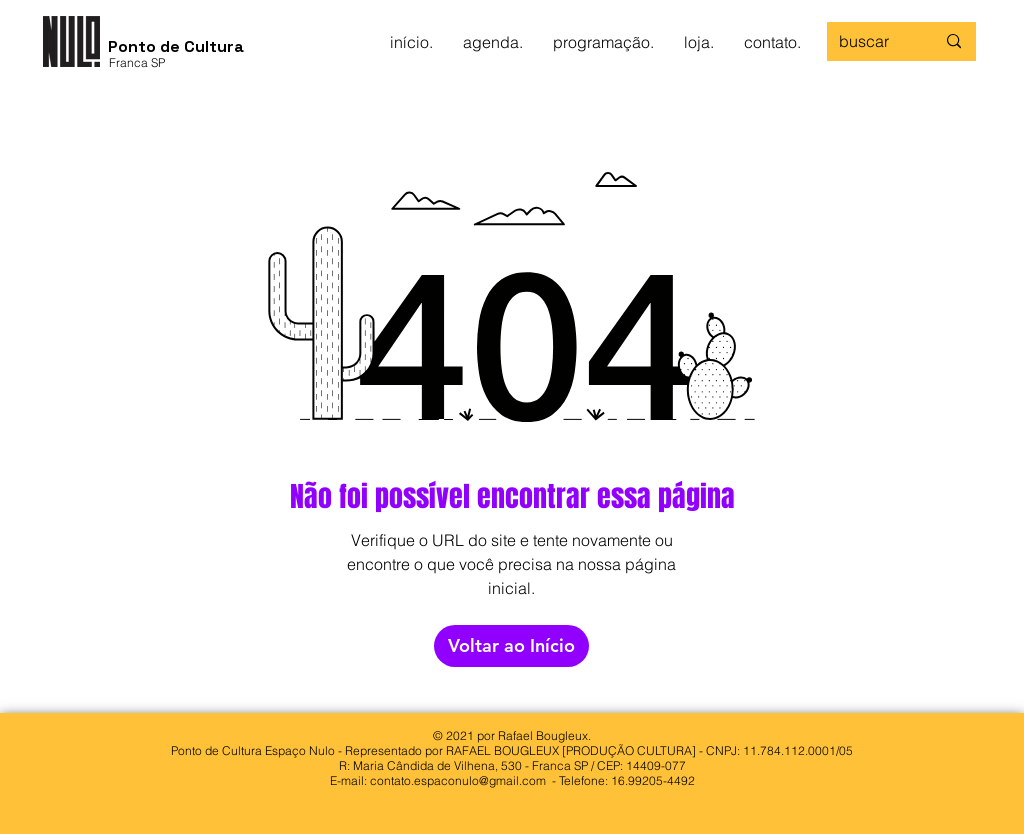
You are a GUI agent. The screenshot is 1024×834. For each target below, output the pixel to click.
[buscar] (872, 41)
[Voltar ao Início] (511, 646)
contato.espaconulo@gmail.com (458, 780)
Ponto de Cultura (176, 46)
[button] (493, 42)
